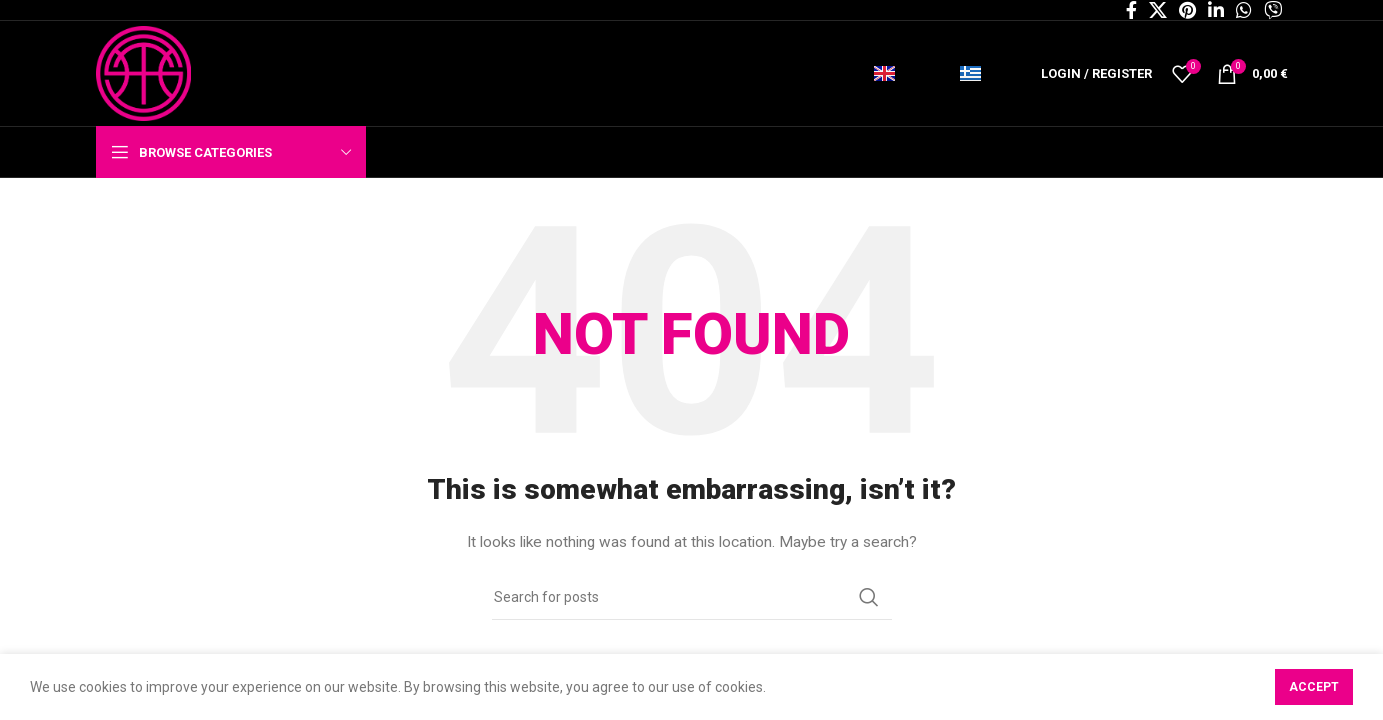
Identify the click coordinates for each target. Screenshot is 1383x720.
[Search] (692, 597)
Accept (1314, 687)
